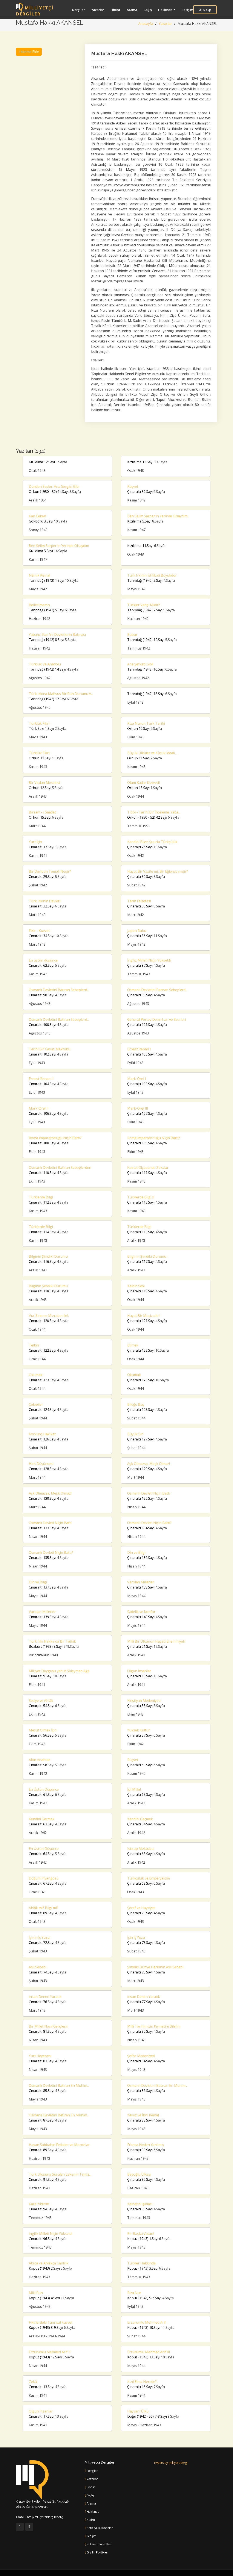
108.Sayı (49, 1143)
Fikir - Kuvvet (39, 930)
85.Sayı (48, 2090)
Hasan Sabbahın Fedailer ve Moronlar (59, 2144)
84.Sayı (147, 2061)
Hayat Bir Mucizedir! (143, 1315)
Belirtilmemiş (39, 605)
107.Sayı (148, 1113)
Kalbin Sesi (136, 1286)
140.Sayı (148, 1616)
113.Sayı (148, 1202)
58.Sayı (48, 1765)
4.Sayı (55, 2298)
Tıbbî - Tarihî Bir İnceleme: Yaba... (153, 812)
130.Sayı (49, 1498)
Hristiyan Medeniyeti (144, 1700)
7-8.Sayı (161, 2416)
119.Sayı (148, 1291)
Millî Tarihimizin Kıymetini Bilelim (153, 2026)
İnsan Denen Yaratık (45, 1996)
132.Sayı (148, 1498)
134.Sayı (148, 1528)
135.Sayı (49, 1557)
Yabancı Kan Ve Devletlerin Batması (57, 634)
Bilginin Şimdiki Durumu (48, 1256)
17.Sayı (60, 699)
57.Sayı (147, 1735)
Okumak (35, 1374)
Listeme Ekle (29, 51)
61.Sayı (48, 1794)
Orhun (132, 728)
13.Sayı (144, 787)
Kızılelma (36, 462)
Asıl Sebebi (37, 1967)
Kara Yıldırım (39, 2204)
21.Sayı (147, 1646)
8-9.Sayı (57, 2327)
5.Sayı (146, 521)
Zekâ (33, 2381)
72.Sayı (48, 1942)
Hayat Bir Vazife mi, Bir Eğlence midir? (157, 871)
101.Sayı (148, 1024)
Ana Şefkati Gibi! (140, 664)
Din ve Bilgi (136, 1552)
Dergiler (78, 10)
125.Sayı (148, 1409)
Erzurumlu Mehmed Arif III (148, 2352)
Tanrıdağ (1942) (41, 580)
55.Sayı (147, 1705)
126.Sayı (49, 1439)
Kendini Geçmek (41, 1819)
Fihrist (116, 10)
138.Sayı (148, 1587)
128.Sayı (49, 1468)
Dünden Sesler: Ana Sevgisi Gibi (54, 486)
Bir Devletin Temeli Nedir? (50, 871)
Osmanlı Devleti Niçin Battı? (149, 1522)
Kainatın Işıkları (139, 2204)
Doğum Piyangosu (43, 1878)
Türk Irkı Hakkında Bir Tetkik (52, 1641)
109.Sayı (148, 1143)
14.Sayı (60, 669)
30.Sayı (147, 876)
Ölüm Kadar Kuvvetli (143, 782)
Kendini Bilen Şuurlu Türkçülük (152, 841)
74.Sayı (48, 1972)
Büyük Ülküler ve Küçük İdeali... (152, 753)
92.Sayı (147, 2179)
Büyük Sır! (135, 1434)
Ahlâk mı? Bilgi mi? (43, 1907)
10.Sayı (144, 728)
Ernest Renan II (41, 1078)
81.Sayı (48, 2031)
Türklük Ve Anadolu (45, 664)
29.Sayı (48, 876)
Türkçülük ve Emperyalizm (148, 1878)
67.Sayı (48, 1883)
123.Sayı (49, 1380)
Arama (132, 10)
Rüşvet (132, 486)
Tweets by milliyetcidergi (170, 2463)
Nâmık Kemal (39, 575)
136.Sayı (148, 1557)
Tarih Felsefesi (139, 901)
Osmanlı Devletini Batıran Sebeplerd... (59, 989)
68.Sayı (147, 1883)
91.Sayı (48, 2179)
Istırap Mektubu (140, 1848)
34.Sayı (48, 935)
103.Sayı (148, 1054)
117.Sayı (148, 1261)
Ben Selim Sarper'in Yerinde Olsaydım (59, 545)
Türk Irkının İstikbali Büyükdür (152, 575)
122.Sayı (49, 1350)
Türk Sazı (36, 728)
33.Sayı (147, 906)
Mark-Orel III (137, 1108)
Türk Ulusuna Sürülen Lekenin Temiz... (60, 2174)
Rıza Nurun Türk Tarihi (146, 723)
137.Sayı (49, 1587)
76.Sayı (48, 2001)
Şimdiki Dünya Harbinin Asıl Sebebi (155, 1967)
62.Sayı (48, 965)
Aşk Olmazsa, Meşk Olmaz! (148, 1463)
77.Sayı (147, 2001)
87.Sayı (48, 2120)
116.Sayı (49, 1261)
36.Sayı (147, 935)
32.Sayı (48, 906)
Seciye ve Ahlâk (41, 1700)
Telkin (34, 1345)
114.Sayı (49, 1232)
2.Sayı (55, 2268)
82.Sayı (147, 2031)
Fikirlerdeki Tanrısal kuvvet (50, 2322)
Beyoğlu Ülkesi (139, 2174)
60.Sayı (147, 1765)
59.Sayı (147, 491)
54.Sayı (48, 1705)
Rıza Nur (134, 2292)
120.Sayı (49, 1320)
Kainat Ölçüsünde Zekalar (148, 1167)
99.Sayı (147, 995)
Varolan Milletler (140, 1582)
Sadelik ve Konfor (141, 1611)
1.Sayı (59, 580)
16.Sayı (158, 669)
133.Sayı (49, 1528)
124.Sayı (49, 1409)
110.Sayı (49, 1172)
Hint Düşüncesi (41, 1463)
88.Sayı (147, 2120)
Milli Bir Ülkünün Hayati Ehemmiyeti (156, 1641)
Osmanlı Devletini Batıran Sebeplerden (60, 1167)
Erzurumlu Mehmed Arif (146, 2322)
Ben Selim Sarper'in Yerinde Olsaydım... (158, 516)
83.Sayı (48, 2061)
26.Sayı (147, 847)
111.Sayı (148, 1172)
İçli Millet (134, 1789)
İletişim (187, 10)
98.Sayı (48, 995)
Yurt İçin (35, 841)
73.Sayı (147, 1942)
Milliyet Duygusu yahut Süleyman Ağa (59, 1671)
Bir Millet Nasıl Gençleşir (48, 2026)
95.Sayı (147, 2209)
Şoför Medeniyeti (141, 2056)
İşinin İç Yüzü (39, 1937)
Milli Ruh (36, 2292)
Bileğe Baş (135, 1404)
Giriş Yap (205, 10)
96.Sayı (48, 2238)
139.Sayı (49, 1616)
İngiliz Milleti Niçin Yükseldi (149, 960)
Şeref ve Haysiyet (141, 1907)
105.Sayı (148, 1083)
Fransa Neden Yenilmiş (145, 2144)
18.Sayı (158, 693)
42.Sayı (161, 817)
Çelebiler (36, 1404)
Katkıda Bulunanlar (100, 2527)
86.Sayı (147, 2090)
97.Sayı (147, 965)
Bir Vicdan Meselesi (44, 782)
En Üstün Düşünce (44, 1789)
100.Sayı (49, 1024)
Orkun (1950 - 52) (43, 491)
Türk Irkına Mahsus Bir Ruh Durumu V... (61, 693)
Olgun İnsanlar (139, 1671)
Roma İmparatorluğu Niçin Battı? (55, 1138)
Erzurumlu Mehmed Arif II (50, 2352)
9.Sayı (58, 1646)
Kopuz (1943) (137, 2238)
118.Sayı (49, 1291)
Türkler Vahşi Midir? (143, 605)
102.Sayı (49, 1054)
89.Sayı (48, 2149)
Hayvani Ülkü (138, 2411)
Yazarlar (97, 10)
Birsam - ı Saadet (42, 812)
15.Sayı (45, 817)
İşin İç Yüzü (136, 1937)
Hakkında (165, 10)
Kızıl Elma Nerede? (142, 2381)
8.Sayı (59, 639)
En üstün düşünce (43, 960)
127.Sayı (148, 1439)
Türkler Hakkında (141, 2263)
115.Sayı (148, 1232)
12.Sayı (49, 462)
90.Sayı (147, 2149)
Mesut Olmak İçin (43, 1730)
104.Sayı (49, 1083)
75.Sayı (147, 1972)
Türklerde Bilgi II (140, 1197)
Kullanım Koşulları (99, 2544)
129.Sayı (148, 1468)
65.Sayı (147, 1853)
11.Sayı (147, 545)
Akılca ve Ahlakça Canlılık (48, 2263)
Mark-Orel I (136, 1078)
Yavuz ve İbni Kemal (143, 2115)
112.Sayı (49, 1202)
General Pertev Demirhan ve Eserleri (156, 1019)
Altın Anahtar (39, 1759)
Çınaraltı (134, 491)
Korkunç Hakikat (42, 1434)
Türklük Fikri (39, 723)
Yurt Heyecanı (40, 2056)
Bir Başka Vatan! (140, 2233)
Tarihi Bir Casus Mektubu (49, 1049)
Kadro (91, 2519)
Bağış (148, 10)
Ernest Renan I (139, 1049)
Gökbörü (36, 521)
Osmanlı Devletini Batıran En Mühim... (59, 2085)
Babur (132, 634)
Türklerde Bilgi (41, 1197)
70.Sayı (147, 1913)
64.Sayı (63, 491)
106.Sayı (49, 1113)
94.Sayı (48, 2209)
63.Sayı (147, 1794)
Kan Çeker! (37, 516)
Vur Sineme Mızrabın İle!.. (49, 1315)
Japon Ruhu (136, 930)
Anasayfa (145, 23)
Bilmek (132, 1345)
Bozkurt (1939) (41, 1646)
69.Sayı (48, 1913)
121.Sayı (148, 1320)
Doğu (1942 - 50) (140, 2416)
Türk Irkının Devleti (44, 901)
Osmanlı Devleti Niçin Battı (148, 1493)
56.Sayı (48, 1735)
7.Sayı (157, 610)
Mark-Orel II (39, 1108)
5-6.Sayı (155, 2298)
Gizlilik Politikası (97, 2552)
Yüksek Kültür (138, 1730)
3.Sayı (48, 521)
